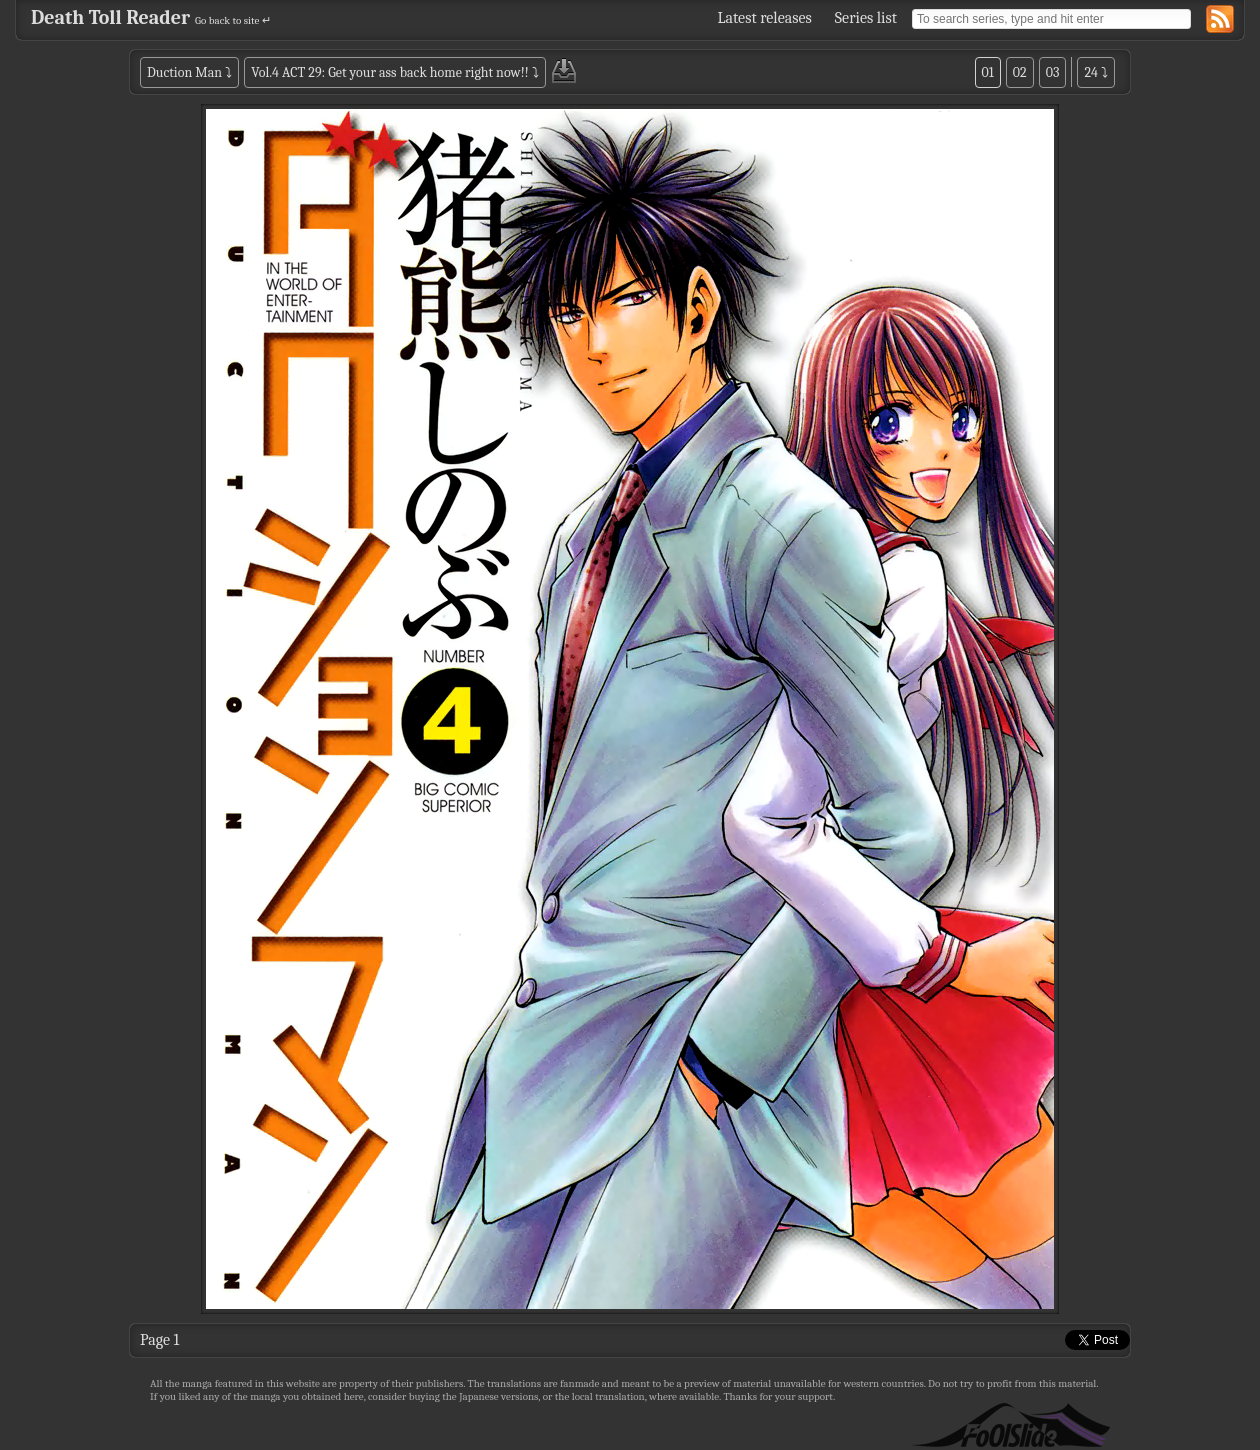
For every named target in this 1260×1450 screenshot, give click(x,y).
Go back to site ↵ (233, 20)
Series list (866, 18)
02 (1020, 72)
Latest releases (765, 18)
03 (1053, 72)
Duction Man (184, 72)
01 (988, 72)
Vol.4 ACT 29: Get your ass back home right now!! (389, 72)
